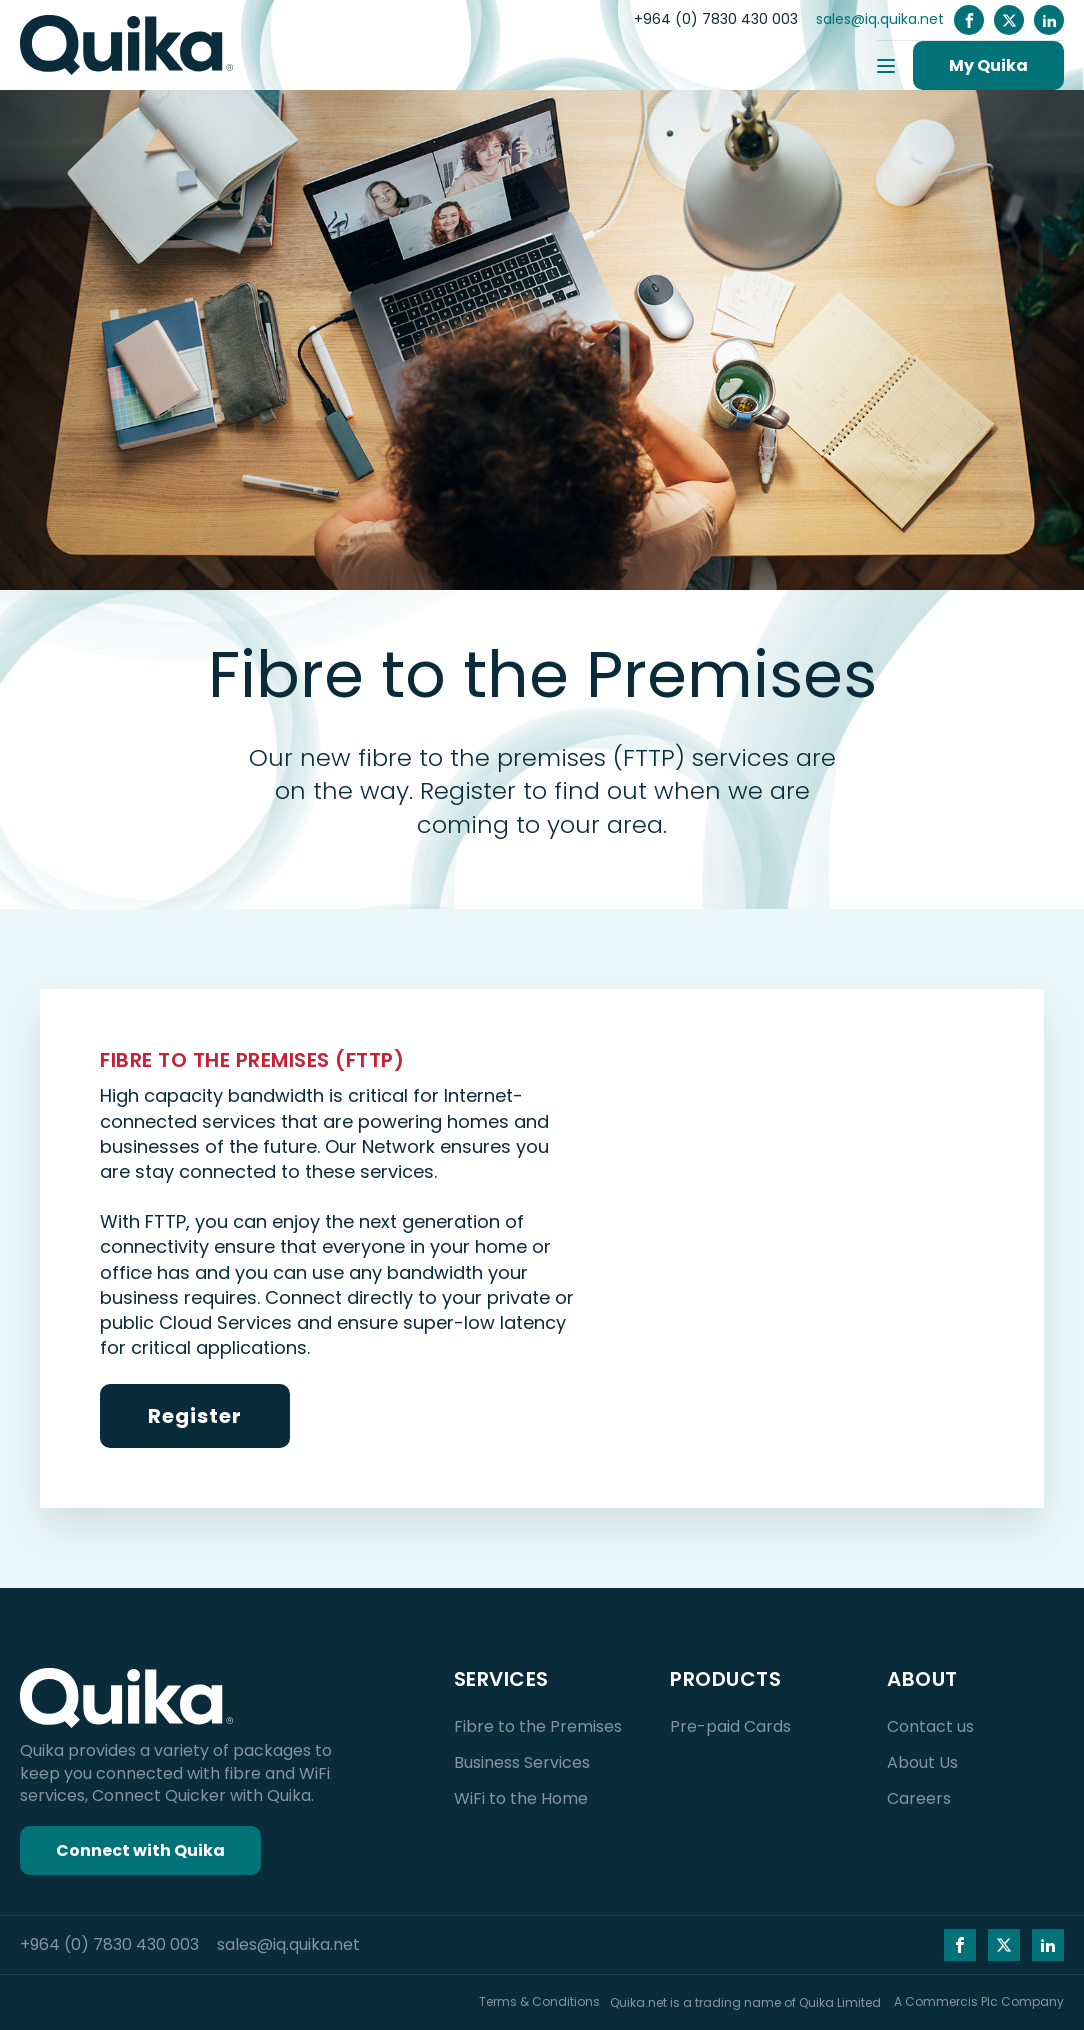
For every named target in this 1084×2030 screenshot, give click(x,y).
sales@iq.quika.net (880, 19)
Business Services (522, 1762)
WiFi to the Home (521, 1798)
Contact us (930, 1726)
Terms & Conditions (539, 2002)
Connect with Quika (140, 1850)
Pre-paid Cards (730, 1726)
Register (195, 1416)
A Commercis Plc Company (979, 2002)
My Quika (988, 65)
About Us (922, 1762)
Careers (919, 1798)
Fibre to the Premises (538, 1726)
